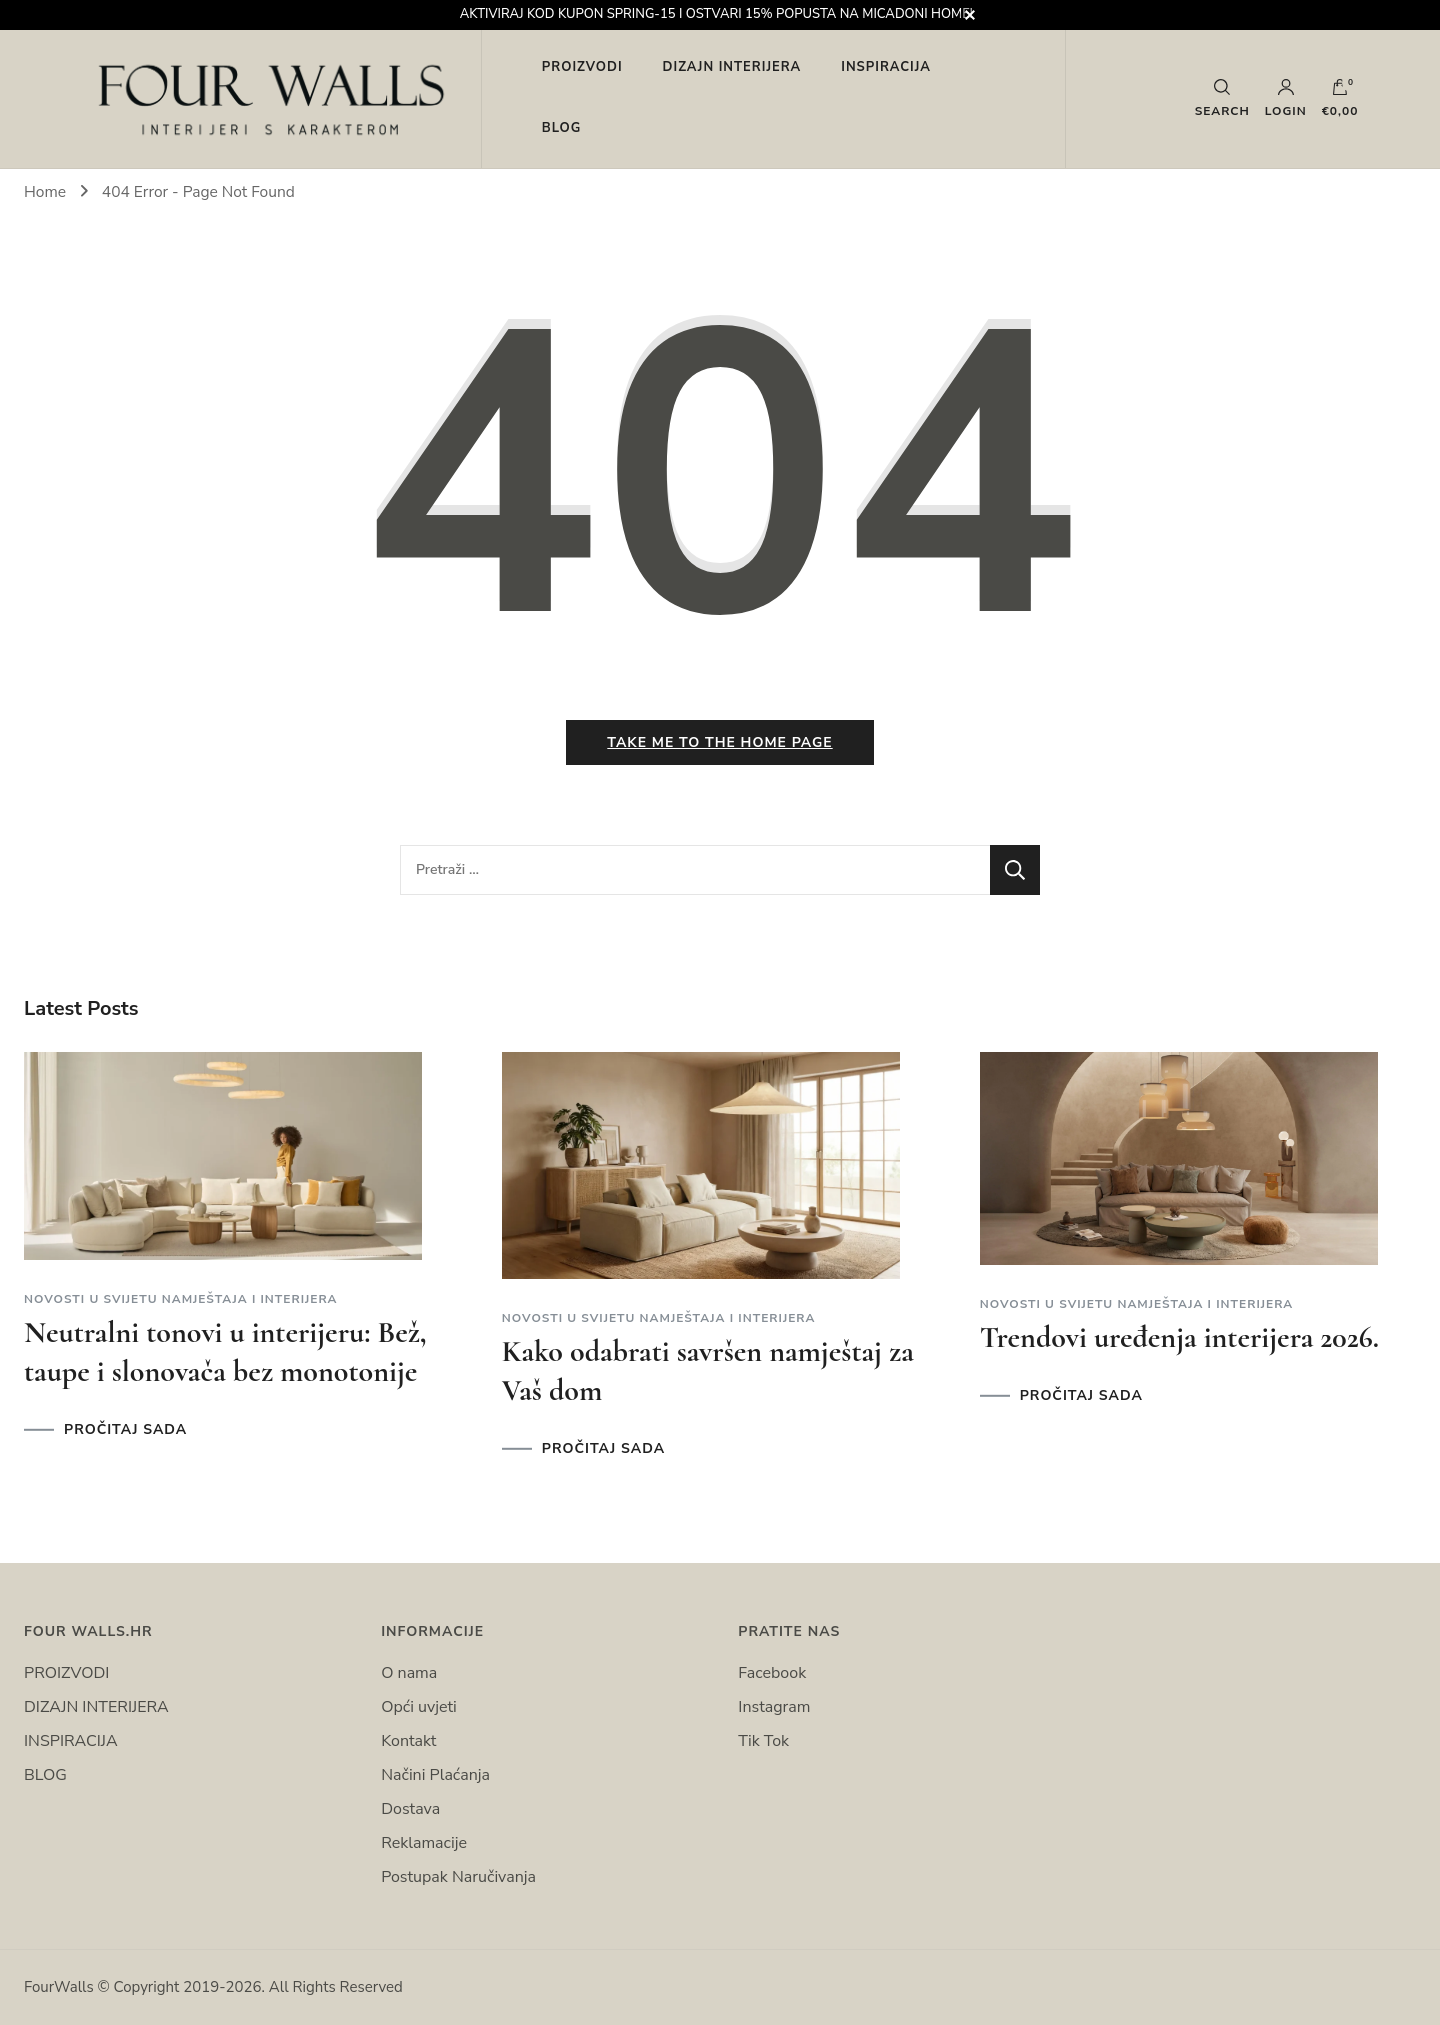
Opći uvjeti (419, 1707)
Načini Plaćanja (435, 1775)
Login (1286, 98)
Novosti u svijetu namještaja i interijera (181, 1299)
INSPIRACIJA (886, 67)
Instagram (774, 1707)
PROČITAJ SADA (125, 1430)
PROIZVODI (582, 67)
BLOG (562, 128)
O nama (409, 1673)
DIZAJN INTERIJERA (732, 67)
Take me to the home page (719, 742)
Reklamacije (424, 1843)
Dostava (410, 1809)
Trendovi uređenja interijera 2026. (1179, 1337)
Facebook (772, 1673)
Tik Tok (763, 1741)
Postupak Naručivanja (458, 1877)
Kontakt (408, 1741)
